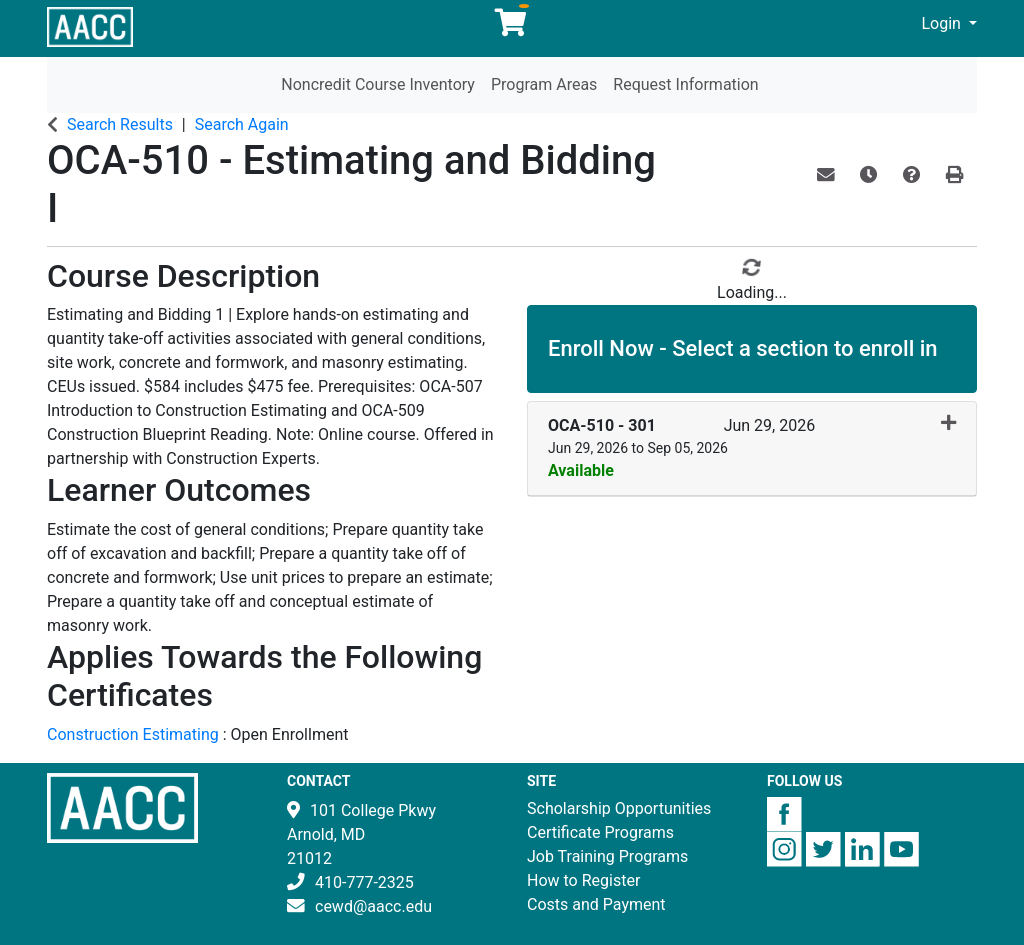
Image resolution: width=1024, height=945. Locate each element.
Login (942, 23)
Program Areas (544, 84)
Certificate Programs (600, 832)
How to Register (583, 880)
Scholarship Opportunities (619, 808)
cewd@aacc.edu (373, 906)
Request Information (685, 84)
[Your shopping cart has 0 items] (512, 27)
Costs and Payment (596, 904)
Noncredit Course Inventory (378, 84)
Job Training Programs (607, 856)
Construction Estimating (135, 734)
